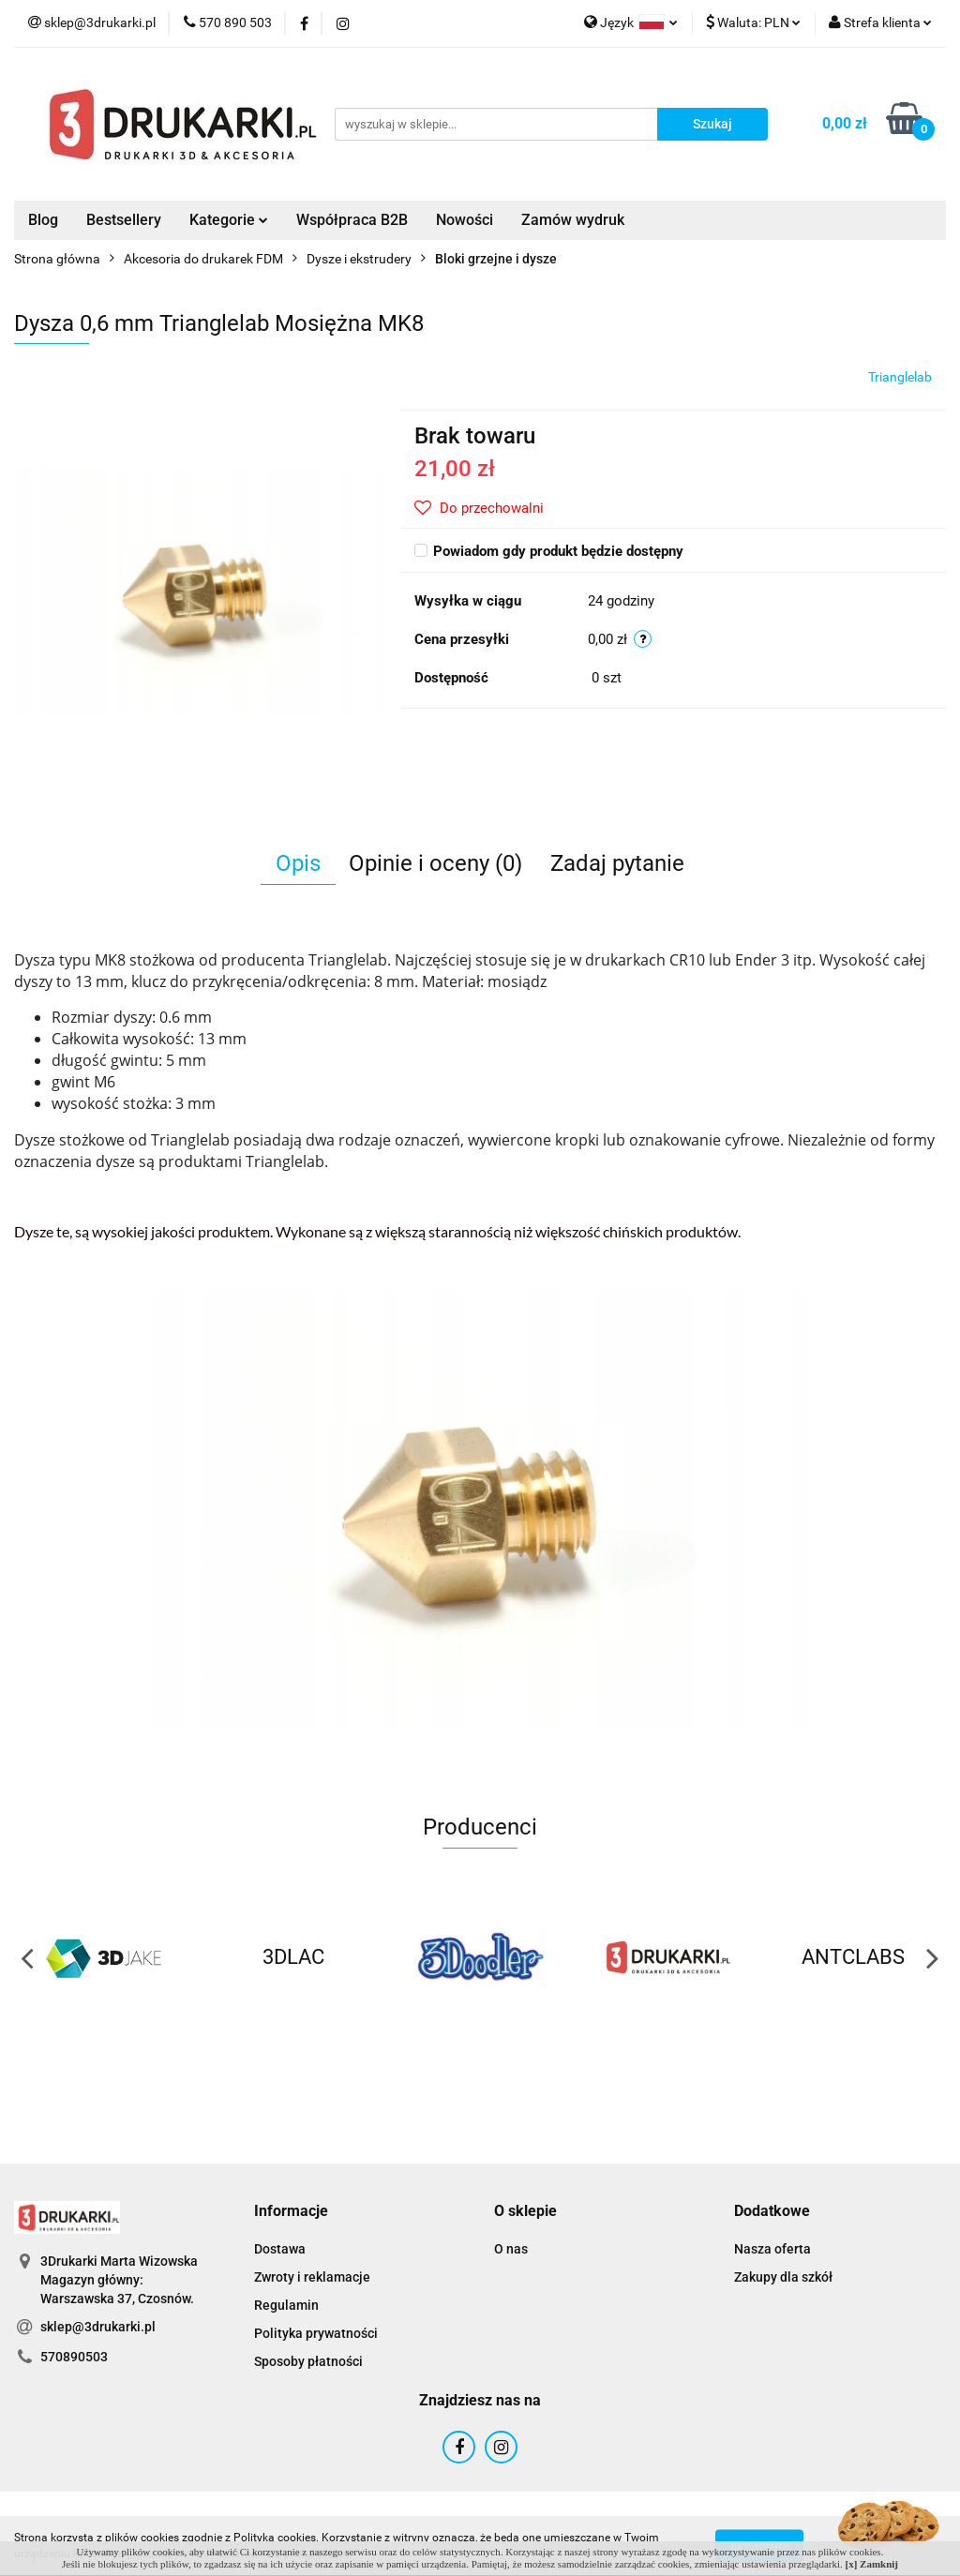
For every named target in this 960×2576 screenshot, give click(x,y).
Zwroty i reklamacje (312, 2276)
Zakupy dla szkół (783, 2276)
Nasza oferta (772, 2248)
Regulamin (286, 2305)
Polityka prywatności (316, 2333)
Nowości (464, 220)
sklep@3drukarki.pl (98, 2326)
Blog (43, 220)
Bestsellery (123, 220)
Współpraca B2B (352, 220)
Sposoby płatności (308, 2361)
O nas (511, 2248)
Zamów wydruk (572, 220)
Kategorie (228, 220)
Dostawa (280, 2248)
